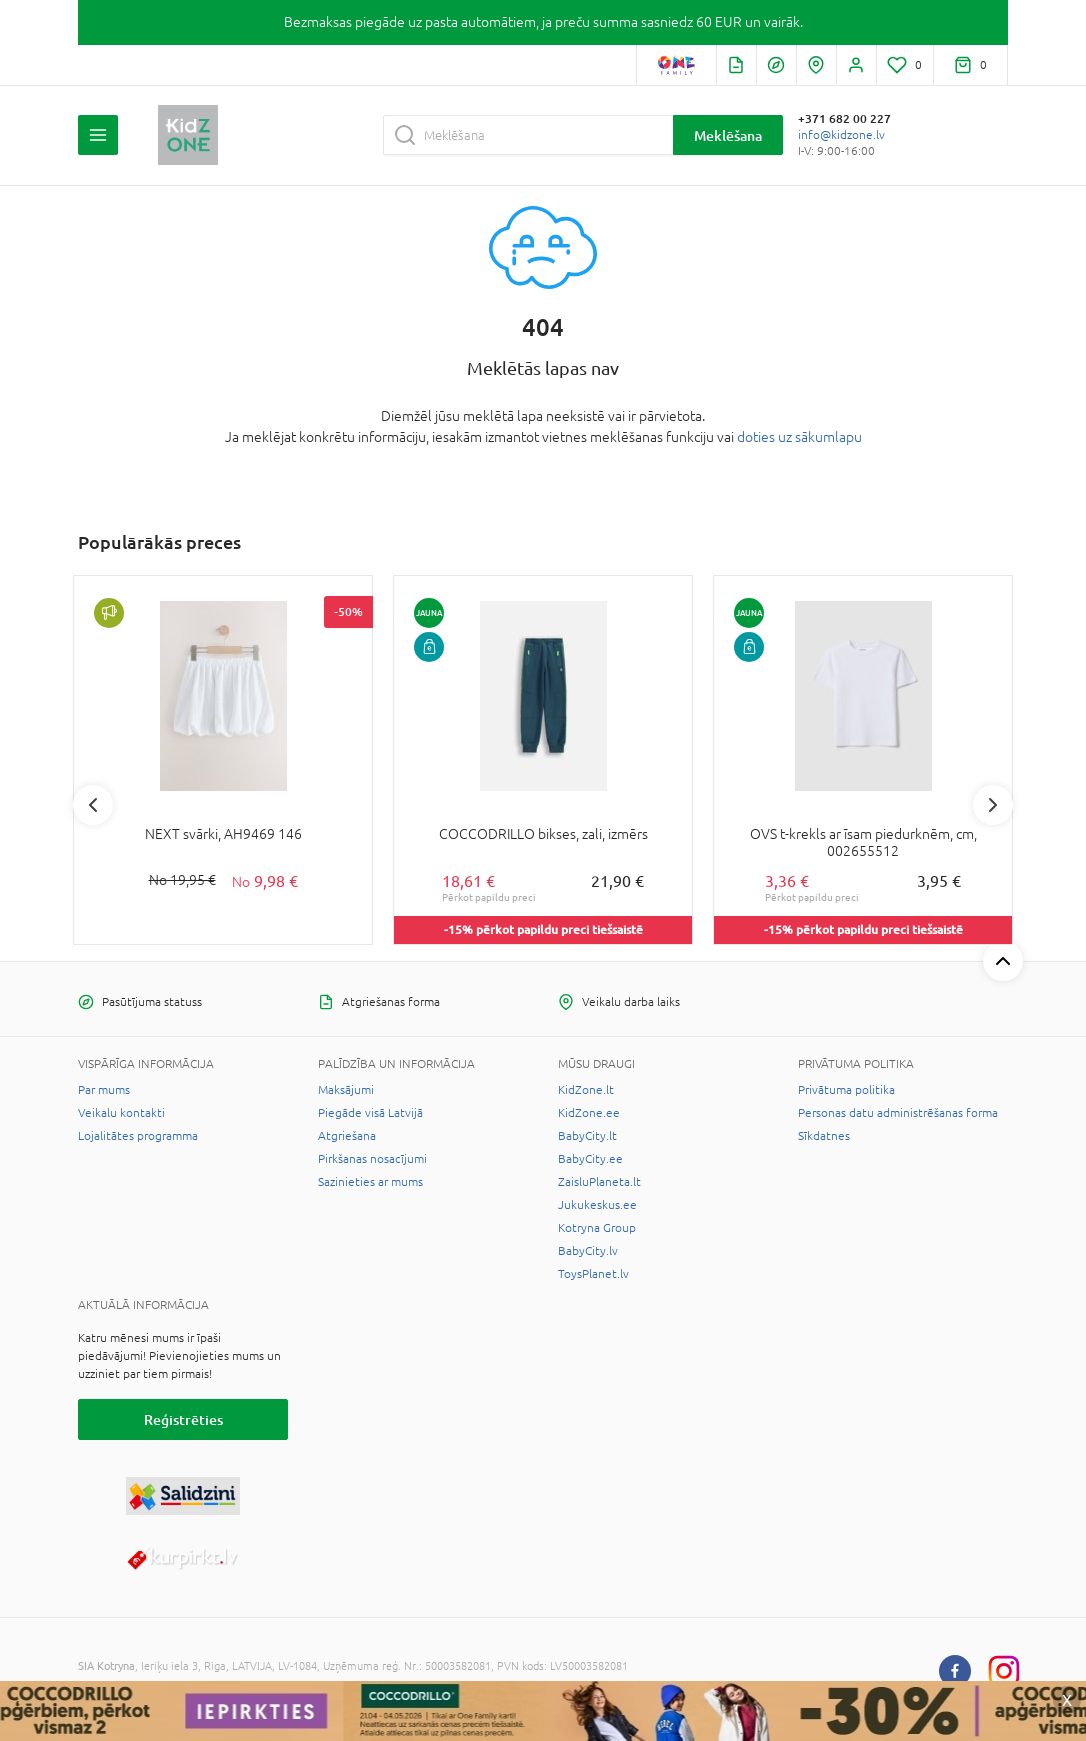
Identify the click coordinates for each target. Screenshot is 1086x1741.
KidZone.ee (589, 1113)
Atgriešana (347, 1136)
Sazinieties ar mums (370, 1182)
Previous (93, 805)
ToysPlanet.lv (593, 1274)
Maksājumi (346, 1090)
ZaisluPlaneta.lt (599, 1182)
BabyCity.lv (588, 1251)
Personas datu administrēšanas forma (898, 1113)
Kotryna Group (597, 1228)
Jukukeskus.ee (597, 1205)
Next (993, 805)
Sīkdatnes (824, 1136)
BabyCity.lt (587, 1136)
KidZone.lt (586, 1090)
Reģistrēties (183, 1419)
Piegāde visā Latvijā (370, 1113)
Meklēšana (728, 135)
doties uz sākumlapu (799, 437)
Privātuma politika (846, 1090)
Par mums (104, 1090)
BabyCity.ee (590, 1159)
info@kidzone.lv (841, 135)
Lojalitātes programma (138, 1136)
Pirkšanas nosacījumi (372, 1159)
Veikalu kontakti (121, 1113)
